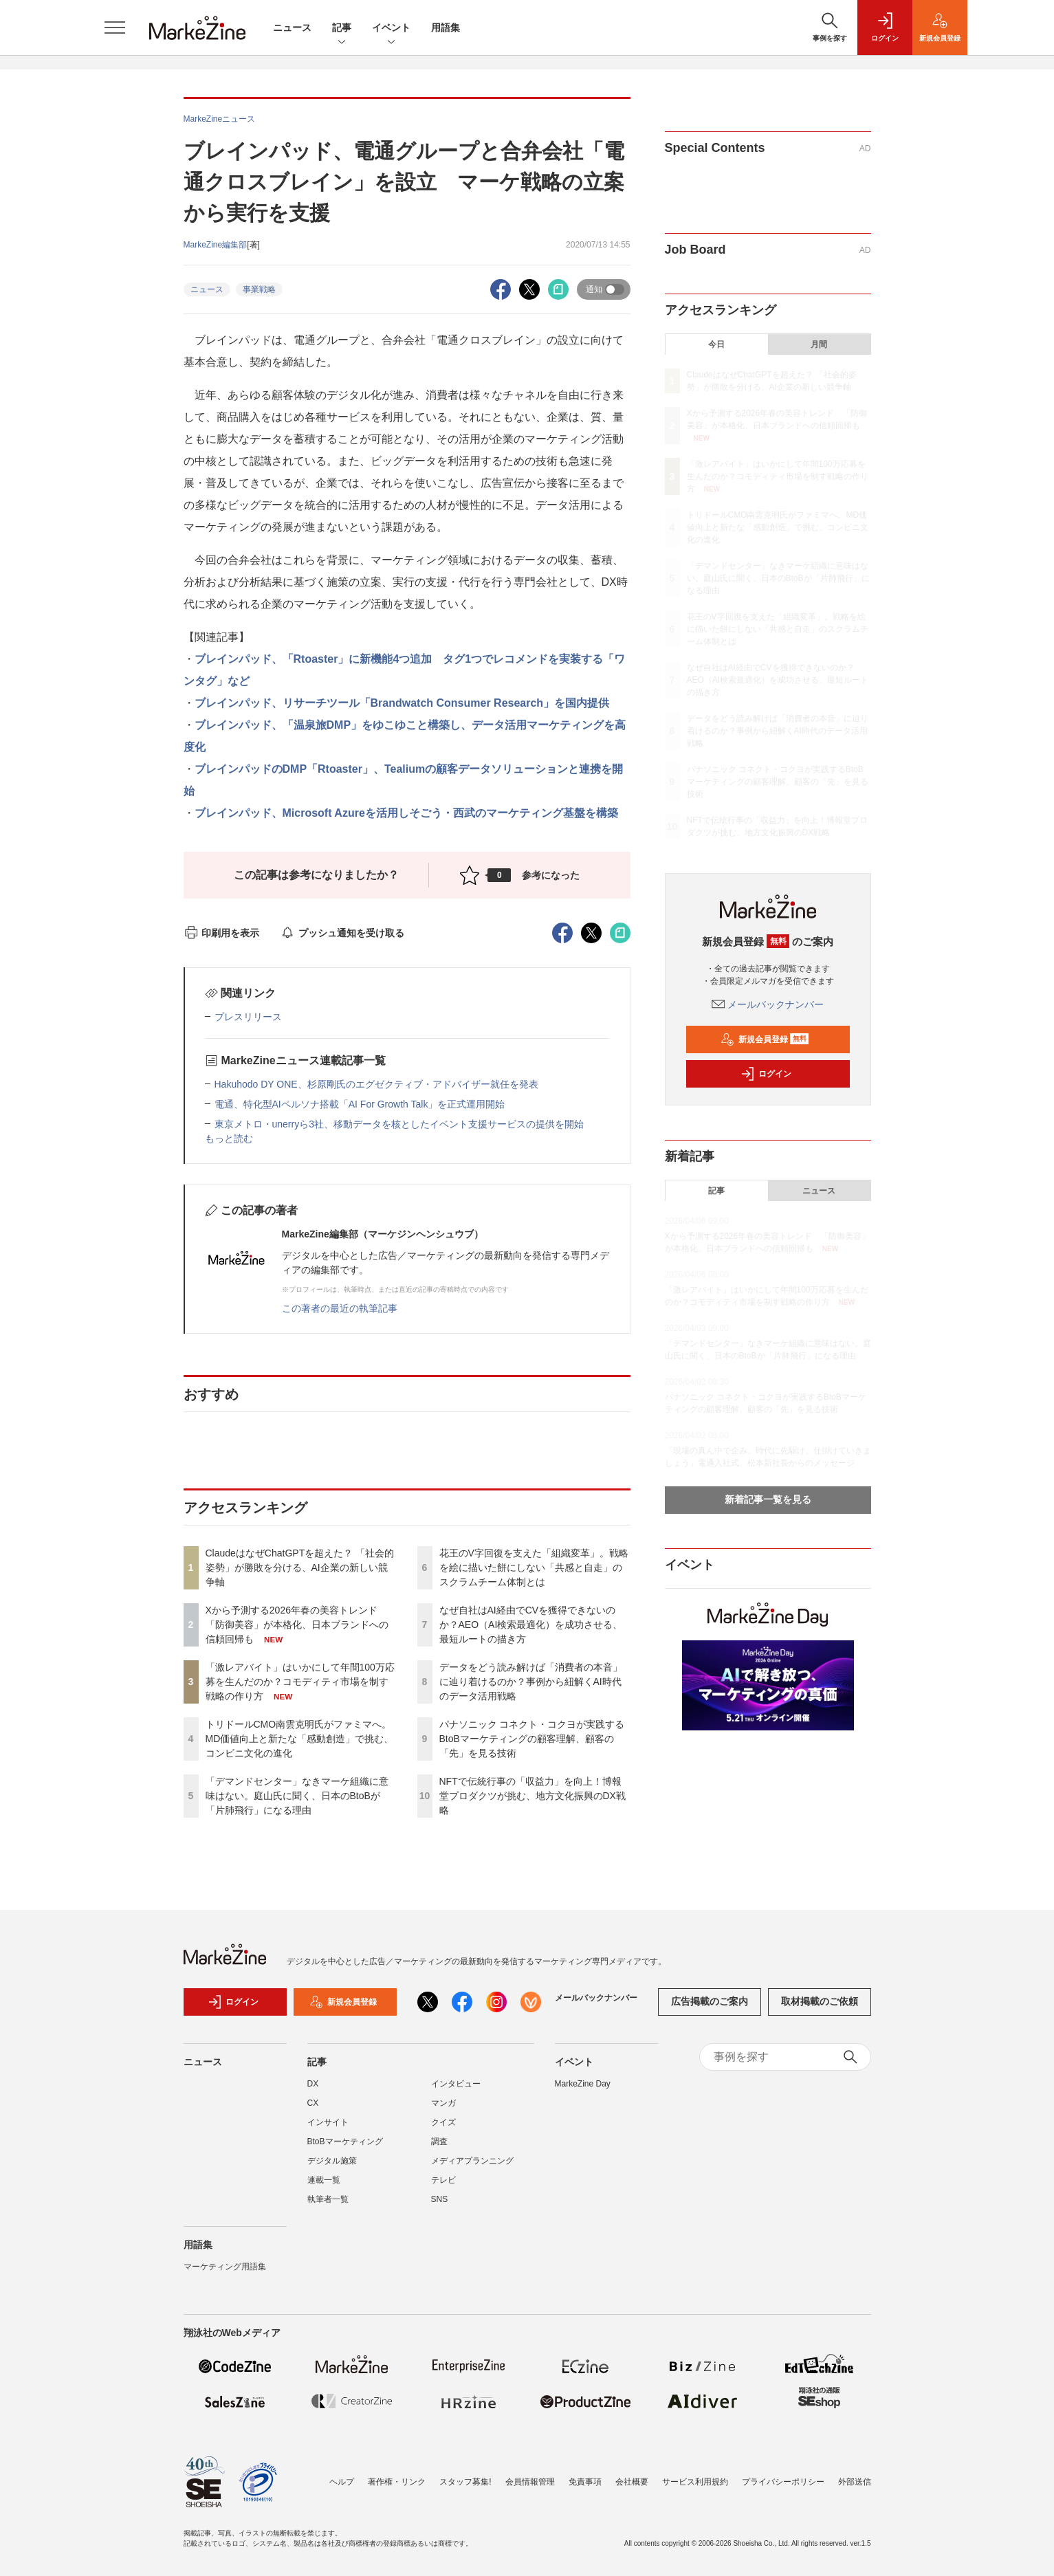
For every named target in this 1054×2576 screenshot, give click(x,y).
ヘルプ (341, 2482)
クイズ (443, 2130)
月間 (819, 344)
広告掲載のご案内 (709, 2010)
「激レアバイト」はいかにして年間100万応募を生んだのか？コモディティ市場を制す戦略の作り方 (300, 1682)
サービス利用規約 (695, 2482)
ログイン (765, 1074)
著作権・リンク (397, 2482)
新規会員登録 (765, 1039)
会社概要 (631, 2482)
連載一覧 (323, 2188)
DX (313, 2092)
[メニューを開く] (114, 27)
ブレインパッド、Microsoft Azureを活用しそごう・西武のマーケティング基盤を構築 (406, 813)
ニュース (292, 27)
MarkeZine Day (583, 2092)
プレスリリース (248, 1016)
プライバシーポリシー (783, 2482)
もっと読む (229, 1138)
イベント (391, 28)
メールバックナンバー (768, 1004)
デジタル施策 (332, 2169)
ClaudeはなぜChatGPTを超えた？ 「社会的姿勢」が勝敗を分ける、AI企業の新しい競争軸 (300, 1567)
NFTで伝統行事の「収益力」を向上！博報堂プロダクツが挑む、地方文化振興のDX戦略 (532, 1796)
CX (313, 2111)
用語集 (445, 27)
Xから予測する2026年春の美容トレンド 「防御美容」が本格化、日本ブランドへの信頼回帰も (297, 1624)
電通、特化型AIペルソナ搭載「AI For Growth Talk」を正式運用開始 (360, 1104)
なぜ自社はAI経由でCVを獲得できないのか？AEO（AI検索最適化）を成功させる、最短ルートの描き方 (531, 1624)
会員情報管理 (530, 2482)
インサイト (328, 2130)
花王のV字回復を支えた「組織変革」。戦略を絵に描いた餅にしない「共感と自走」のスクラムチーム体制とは (533, 1567)
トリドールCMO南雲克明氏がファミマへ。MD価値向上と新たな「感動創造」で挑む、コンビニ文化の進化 (300, 1739)
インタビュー (456, 2092)
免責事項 (585, 2482)
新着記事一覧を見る (768, 1499)
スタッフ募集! (465, 2482)
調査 (439, 2150)
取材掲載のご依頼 (819, 2010)
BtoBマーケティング (345, 2150)
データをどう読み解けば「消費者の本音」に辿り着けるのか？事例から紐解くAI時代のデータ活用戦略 (530, 1682)
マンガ (443, 2111)
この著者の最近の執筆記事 (339, 1308)
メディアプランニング (472, 2169)
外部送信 (854, 2482)
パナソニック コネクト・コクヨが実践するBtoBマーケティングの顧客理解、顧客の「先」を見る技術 (532, 1739)
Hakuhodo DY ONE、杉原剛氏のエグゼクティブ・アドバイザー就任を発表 (376, 1084)
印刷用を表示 (222, 932)
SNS (439, 2207)
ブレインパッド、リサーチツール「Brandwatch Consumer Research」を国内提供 (402, 703)
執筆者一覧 (328, 2207)
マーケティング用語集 (225, 2275)
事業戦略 (259, 289)
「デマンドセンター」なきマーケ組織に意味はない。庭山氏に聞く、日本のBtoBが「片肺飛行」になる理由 (297, 1796)
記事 (341, 28)
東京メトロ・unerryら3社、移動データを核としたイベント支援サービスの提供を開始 (399, 1124)
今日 (716, 344)
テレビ (443, 2188)
